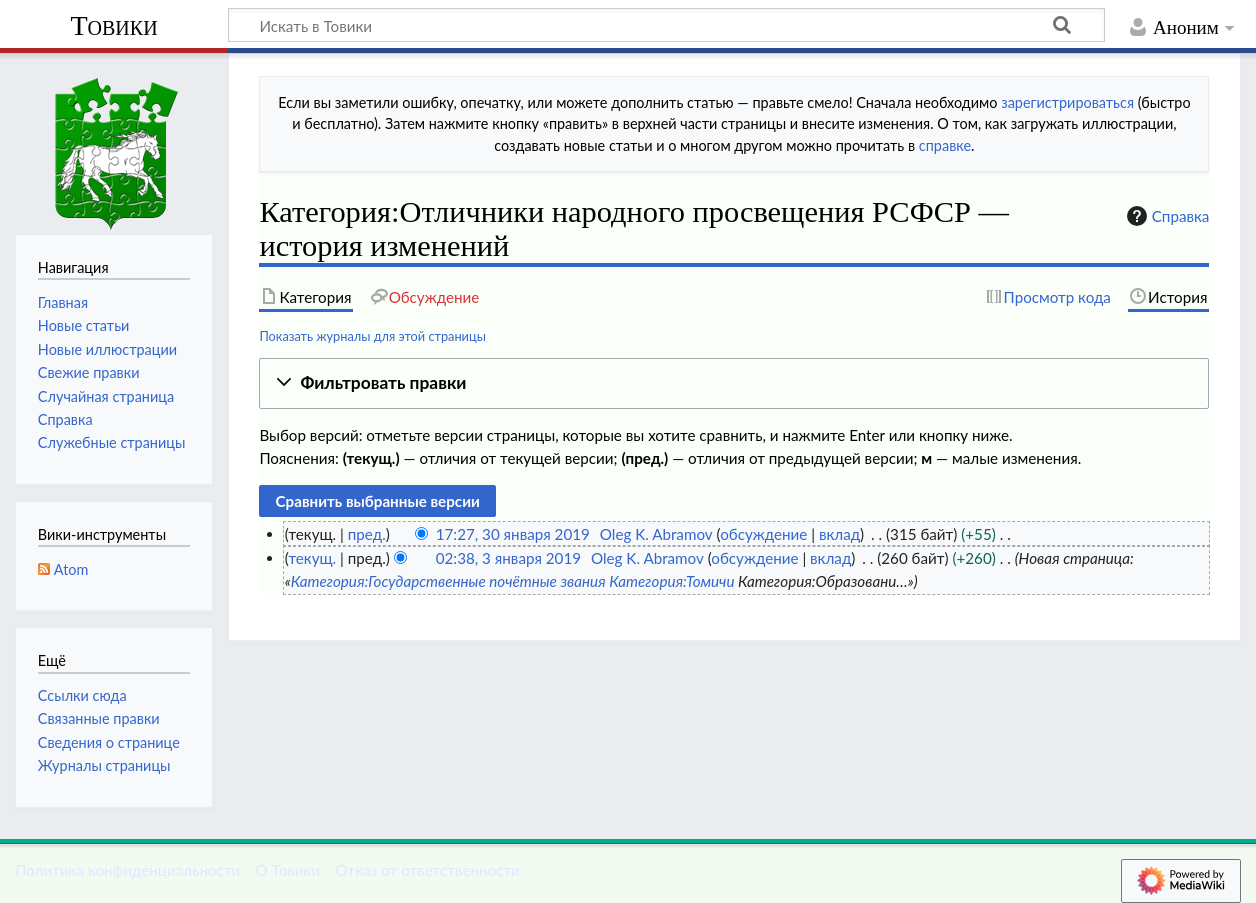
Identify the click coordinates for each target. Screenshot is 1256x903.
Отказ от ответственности (427, 870)
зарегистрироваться (1067, 102)
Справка (1166, 216)
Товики (113, 25)
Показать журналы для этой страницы (372, 336)
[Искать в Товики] (666, 25)
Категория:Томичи (671, 581)
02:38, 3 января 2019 (508, 558)
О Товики (287, 870)
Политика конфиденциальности (127, 870)
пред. (367, 534)
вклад (839, 534)
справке (945, 145)
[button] (734, 383)
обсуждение (763, 534)
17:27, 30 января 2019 (513, 534)
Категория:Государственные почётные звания (448, 581)
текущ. (312, 558)
